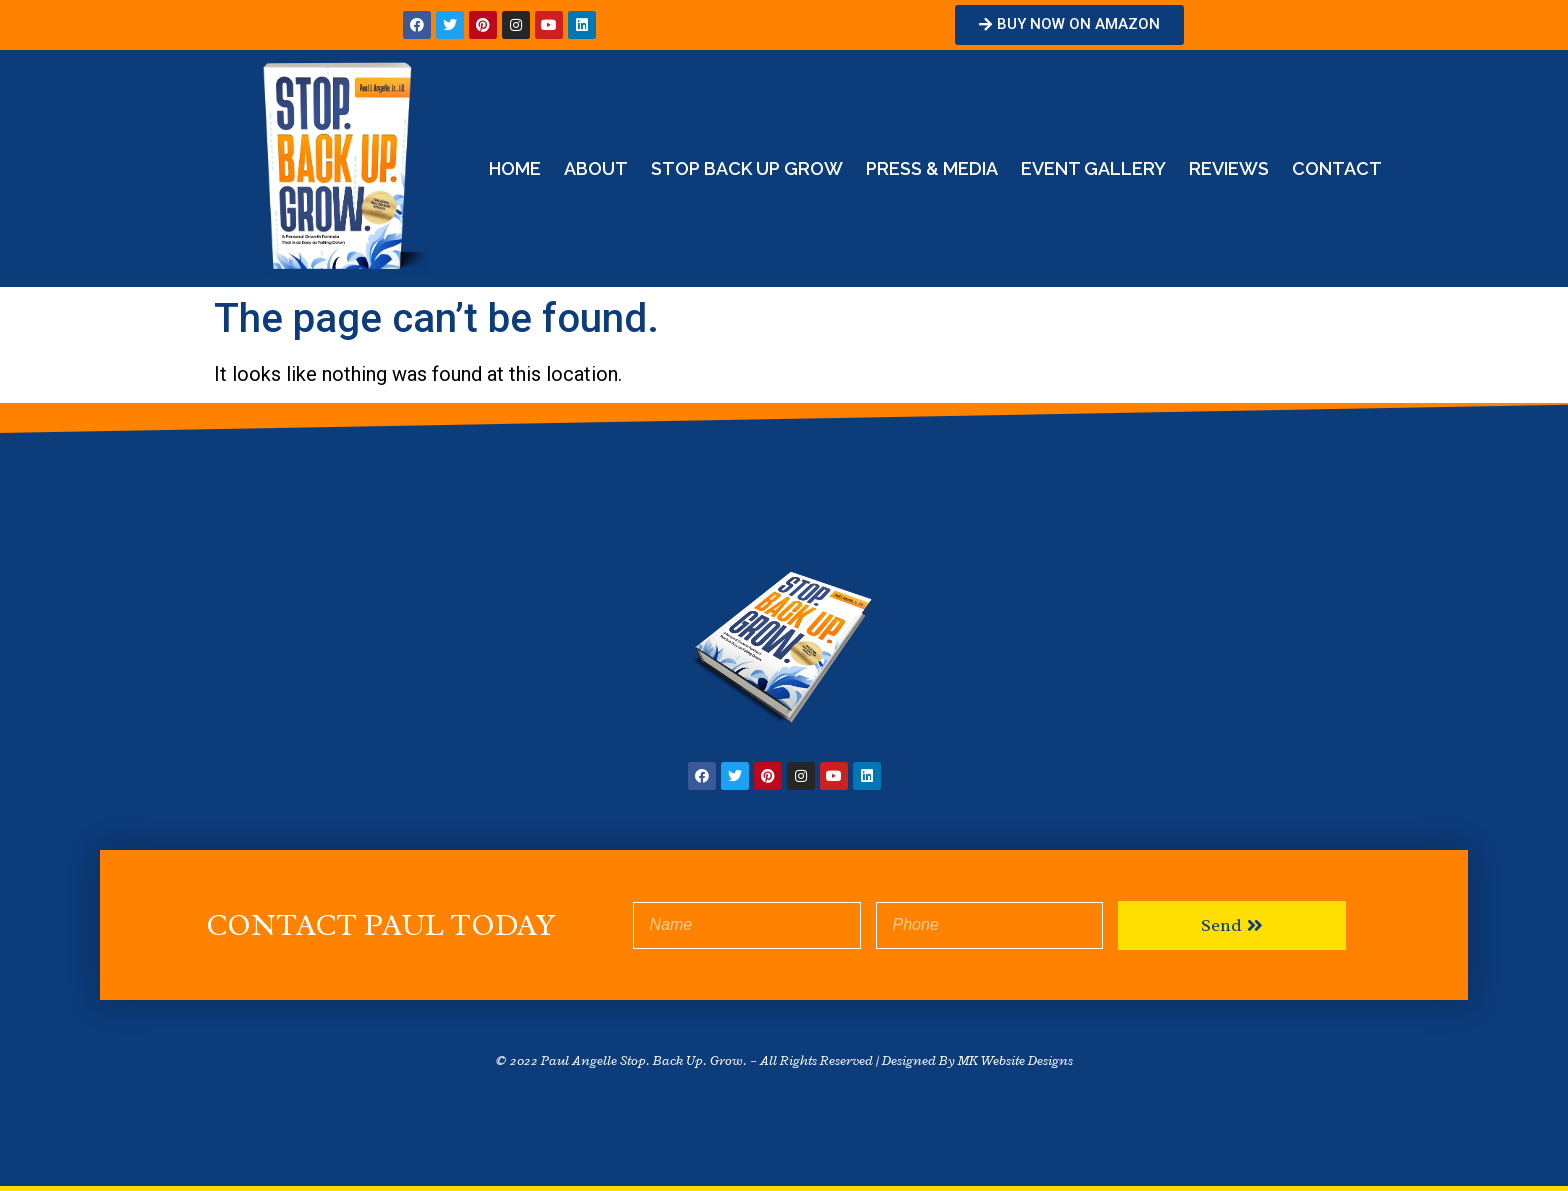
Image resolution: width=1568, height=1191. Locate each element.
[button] (1069, 25)
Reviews (1229, 168)
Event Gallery (1093, 168)
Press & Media (932, 168)
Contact (1337, 168)
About (596, 168)
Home (515, 168)
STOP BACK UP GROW (747, 168)
